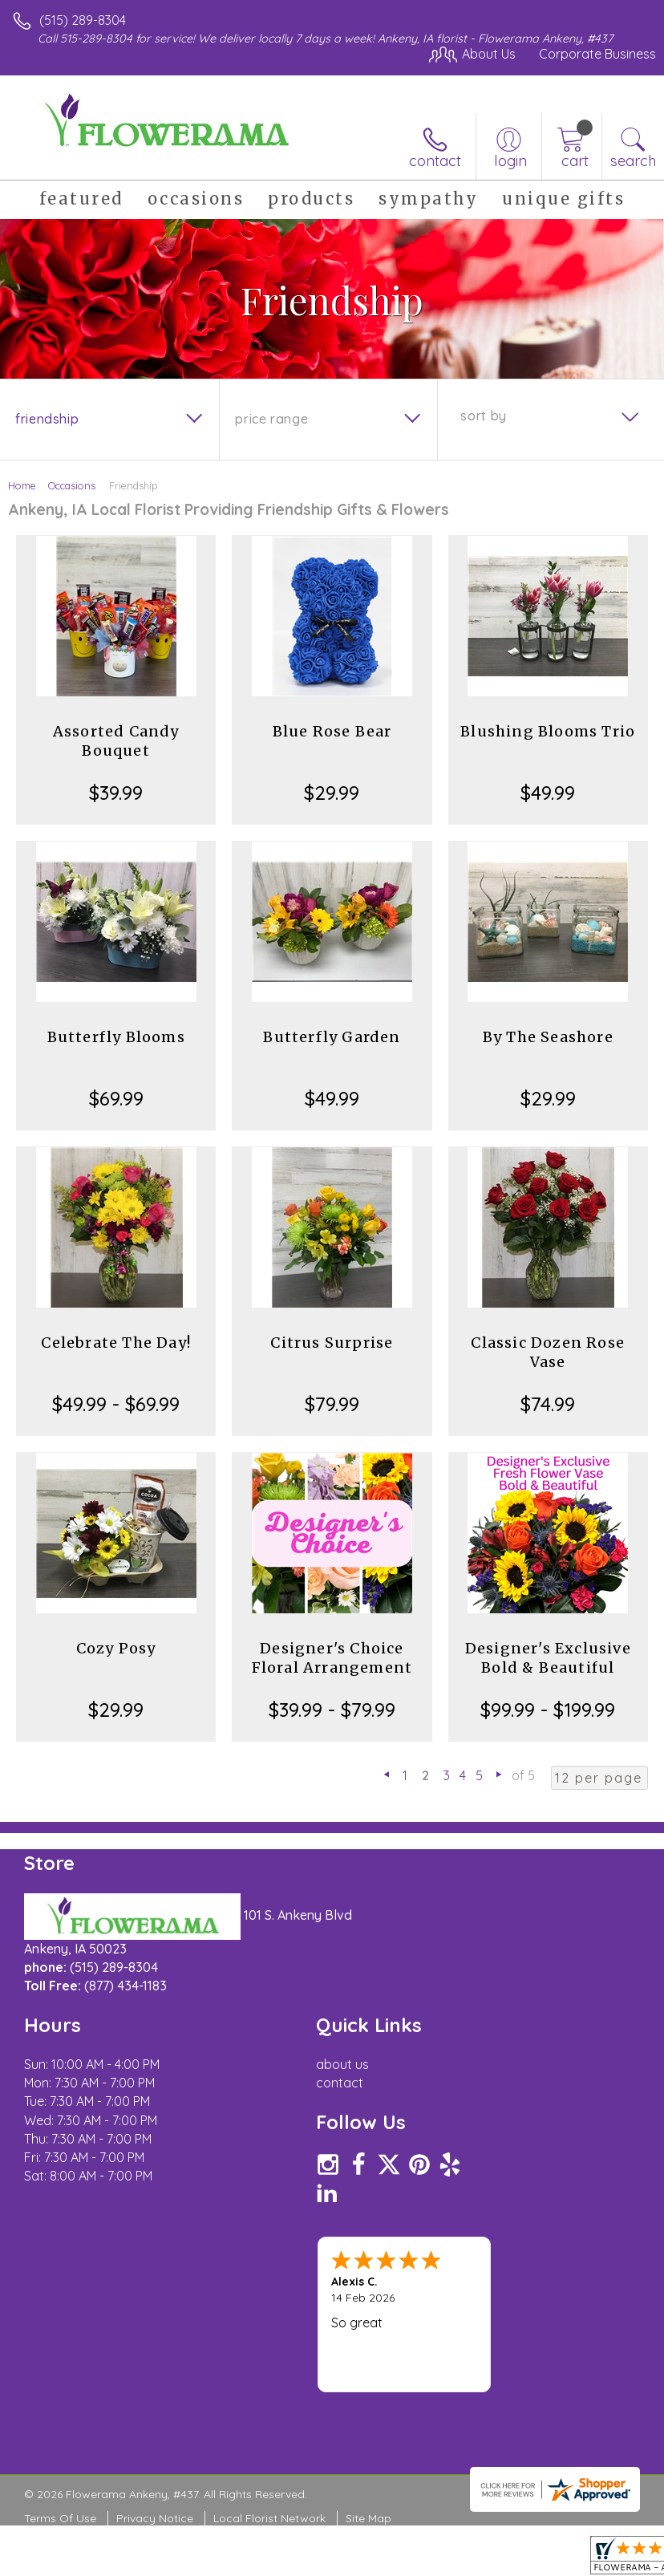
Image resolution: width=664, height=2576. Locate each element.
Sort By (483, 416)
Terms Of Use (60, 2518)
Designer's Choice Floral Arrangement (332, 1658)
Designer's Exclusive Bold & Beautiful (548, 1658)
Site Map (368, 2518)
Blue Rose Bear (332, 731)
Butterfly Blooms (116, 1037)
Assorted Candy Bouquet (116, 741)
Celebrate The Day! (116, 1342)
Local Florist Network (269, 2518)
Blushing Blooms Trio (547, 731)
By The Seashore (548, 1037)
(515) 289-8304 (82, 20)
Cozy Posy (116, 1648)
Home (22, 485)
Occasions (71, 485)
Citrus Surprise (331, 1342)
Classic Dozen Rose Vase (548, 1352)
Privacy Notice (154, 2518)
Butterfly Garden (331, 1037)
